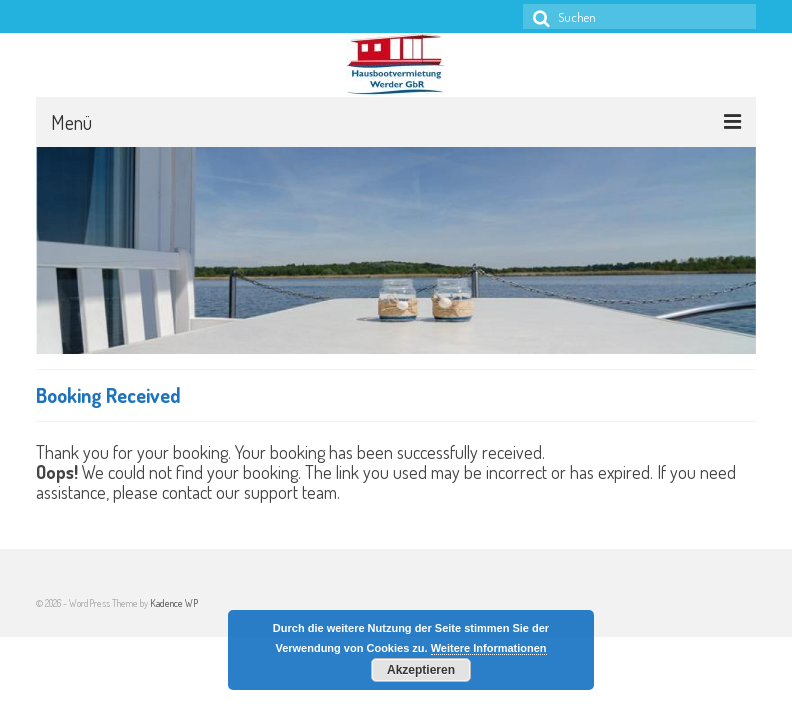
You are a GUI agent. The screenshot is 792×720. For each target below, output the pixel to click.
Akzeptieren (421, 670)
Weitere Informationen (489, 648)
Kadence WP (174, 603)
